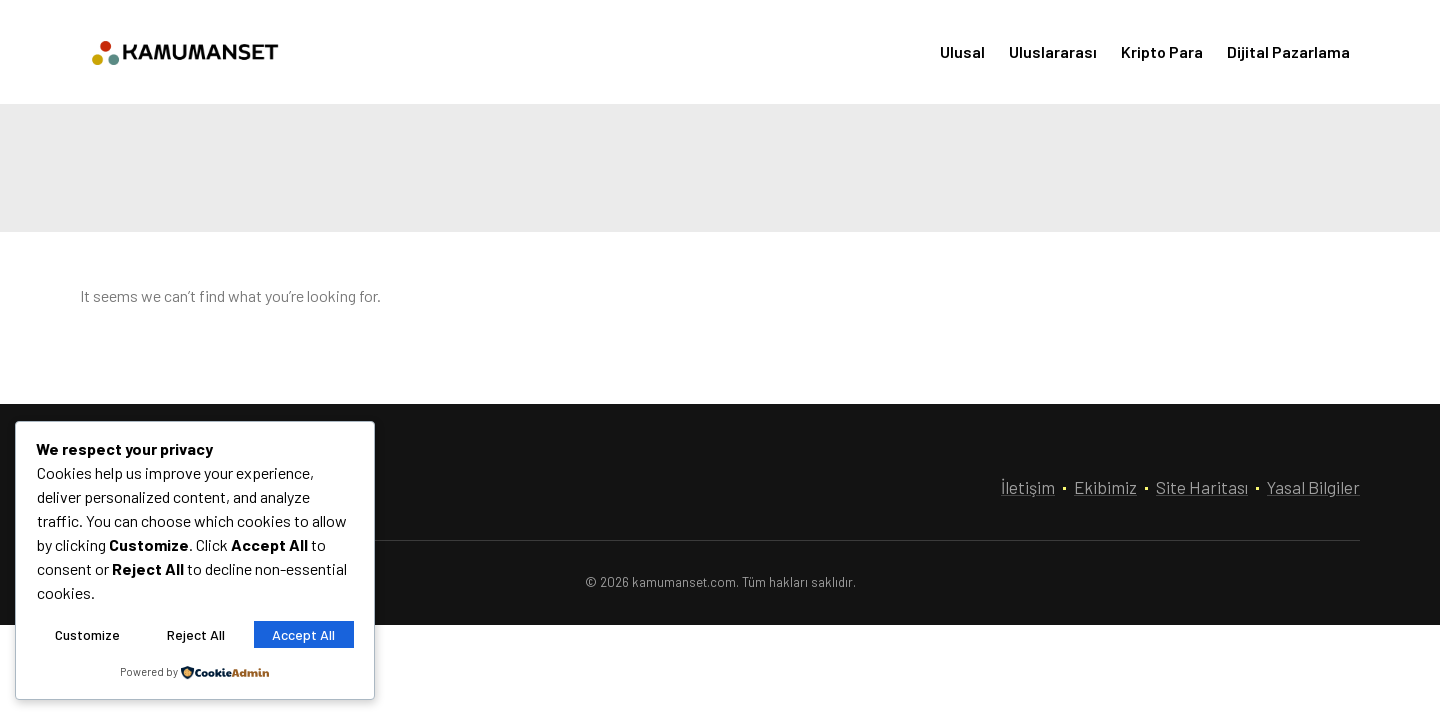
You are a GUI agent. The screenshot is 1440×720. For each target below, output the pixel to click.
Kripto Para (1162, 51)
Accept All (303, 634)
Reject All (196, 634)
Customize (87, 634)
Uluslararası (1053, 51)
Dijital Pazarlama (1288, 51)
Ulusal (962, 51)
